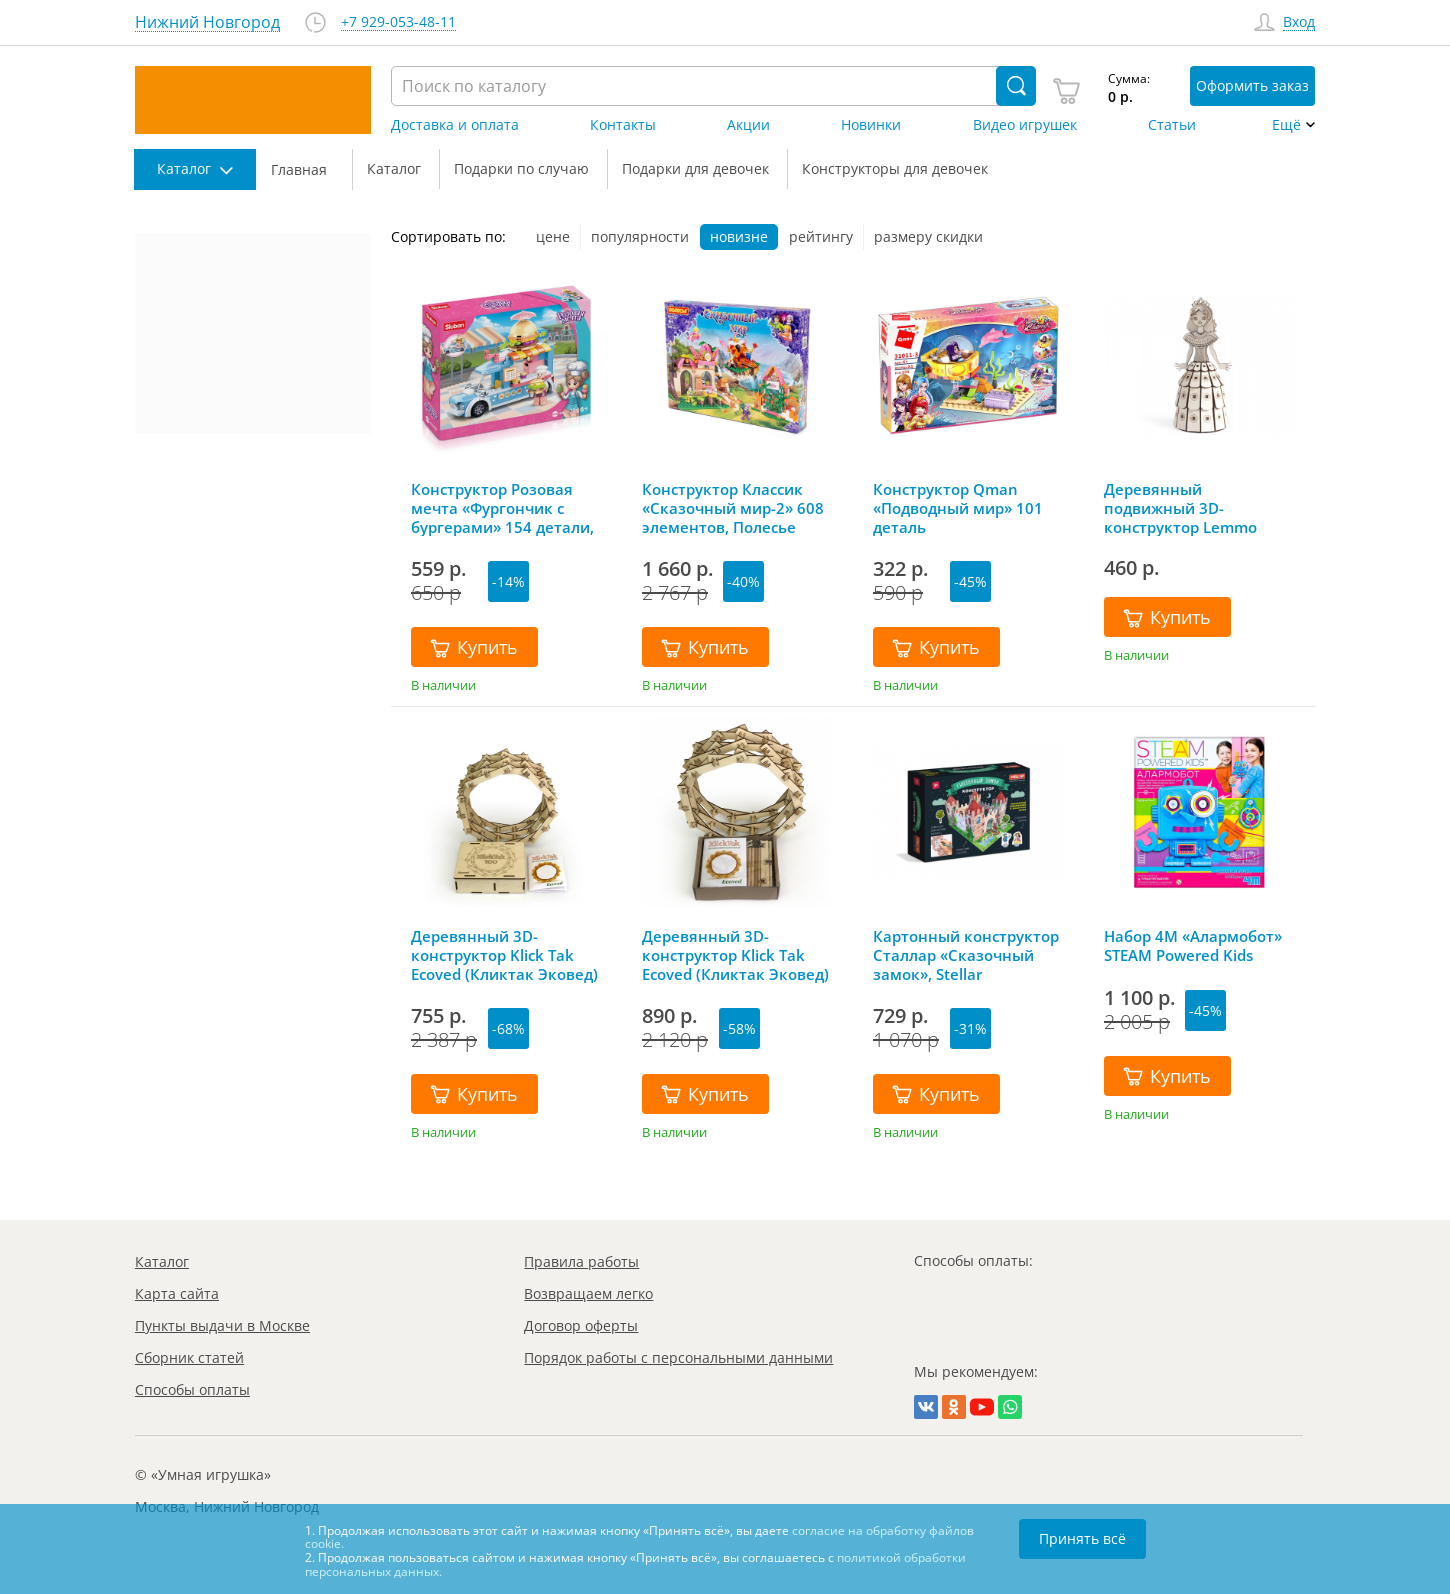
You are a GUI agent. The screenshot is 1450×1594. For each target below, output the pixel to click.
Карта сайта (177, 1293)
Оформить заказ (1252, 85)
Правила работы (581, 1261)
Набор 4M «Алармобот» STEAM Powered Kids (1193, 946)
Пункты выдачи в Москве (222, 1325)
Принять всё (1082, 1538)
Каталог (162, 1261)
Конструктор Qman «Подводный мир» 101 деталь (958, 508)
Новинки (871, 125)
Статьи (1172, 125)
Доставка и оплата (455, 125)
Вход (1299, 22)
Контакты (623, 125)
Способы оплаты (192, 1389)
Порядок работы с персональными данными (678, 1357)
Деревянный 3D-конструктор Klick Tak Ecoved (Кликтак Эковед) (735, 955)
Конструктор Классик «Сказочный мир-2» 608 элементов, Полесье (733, 508)
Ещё (1286, 125)
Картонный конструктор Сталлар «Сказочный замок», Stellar (966, 955)
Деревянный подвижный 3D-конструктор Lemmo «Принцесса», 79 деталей (1199, 508)
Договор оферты (581, 1325)
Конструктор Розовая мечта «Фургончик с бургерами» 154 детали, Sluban (502, 508)
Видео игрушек (1025, 125)
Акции (748, 125)
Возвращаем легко (588, 1293)
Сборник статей (189, 1357)
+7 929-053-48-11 (398, 22)
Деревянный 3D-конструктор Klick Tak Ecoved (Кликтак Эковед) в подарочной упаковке (504, 955)
